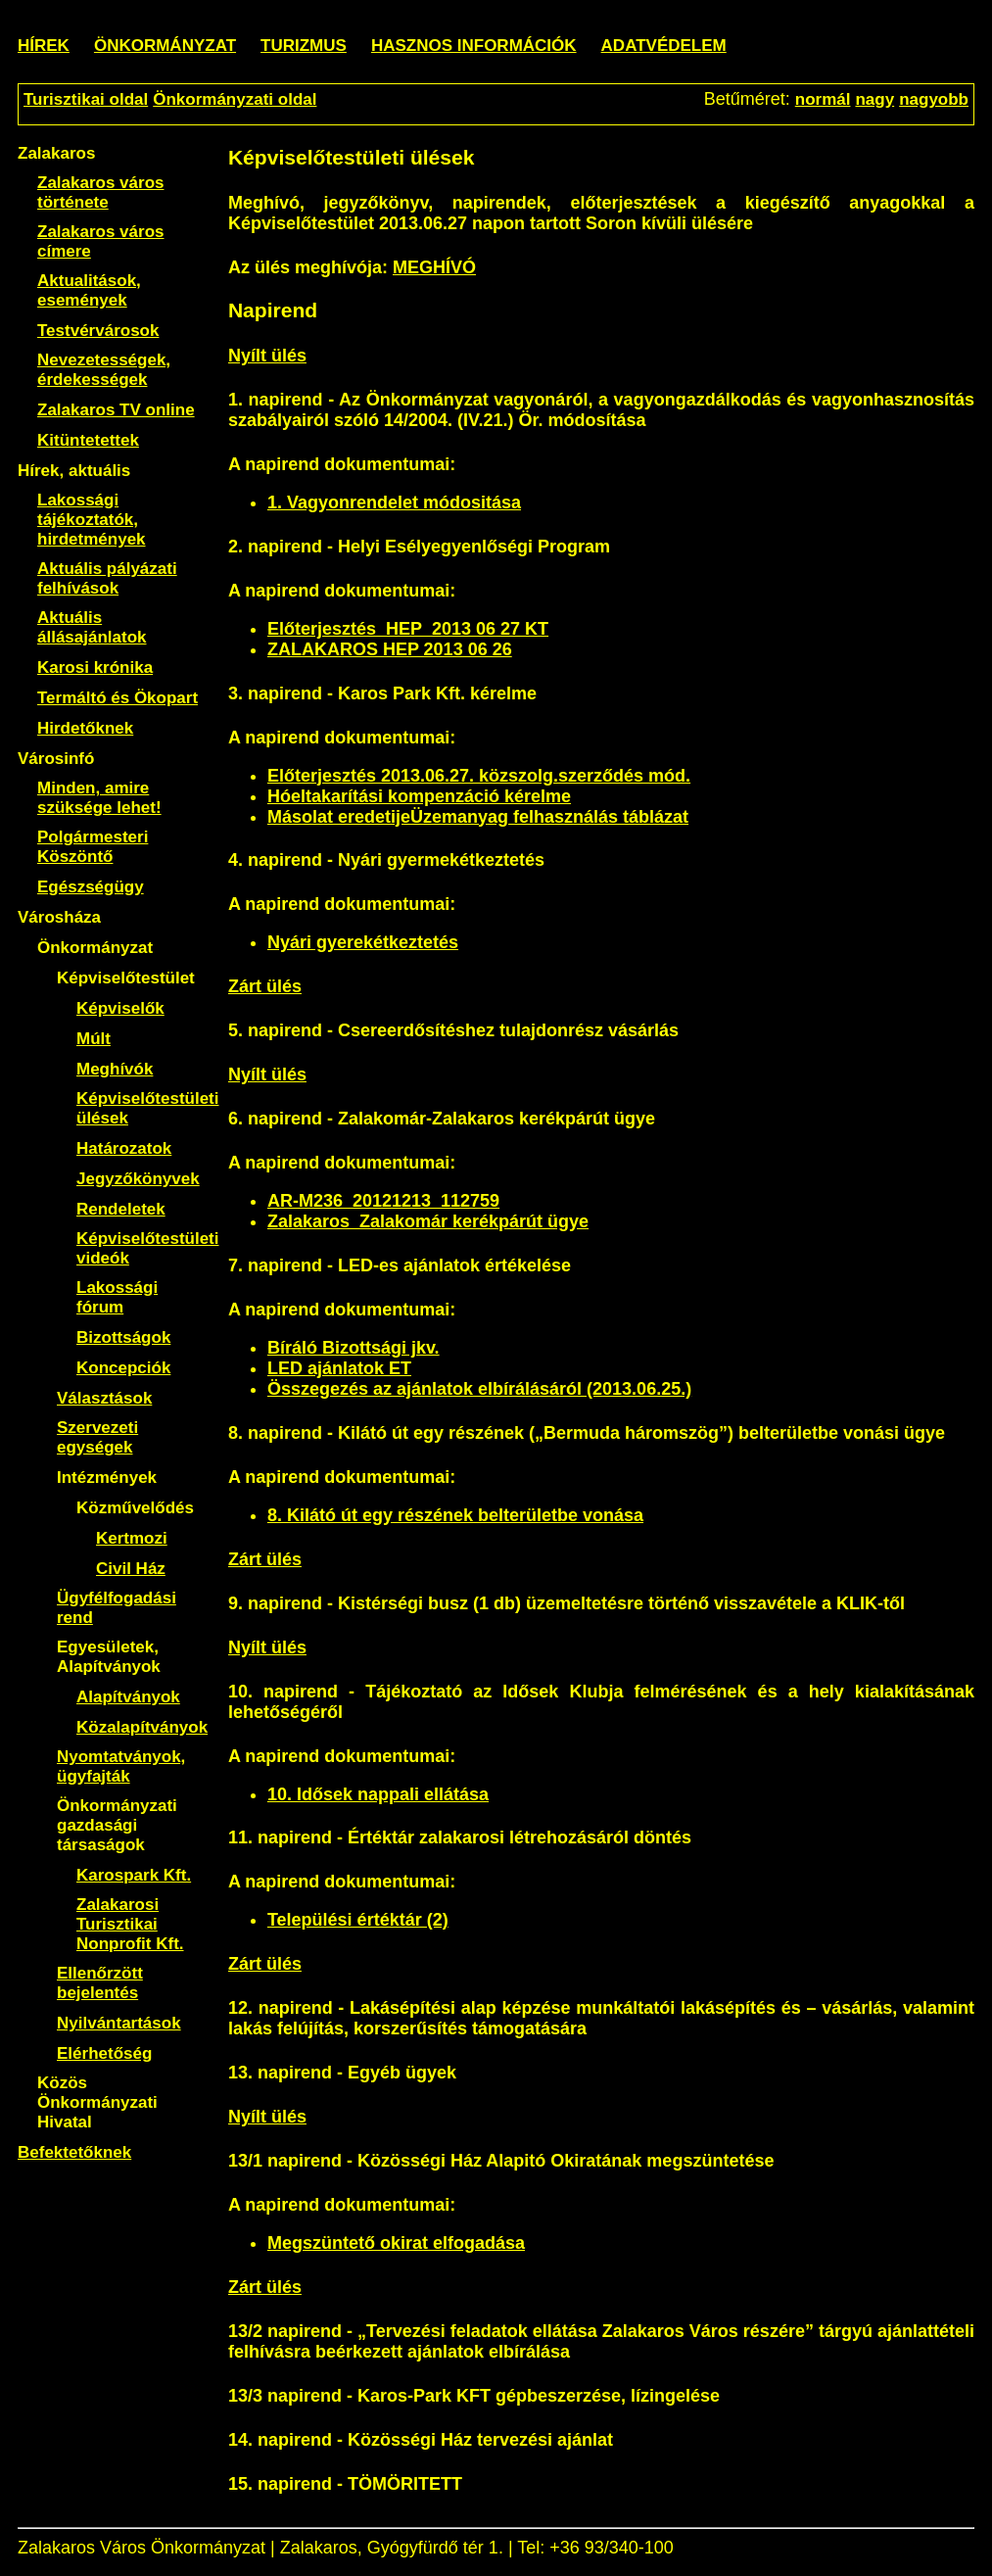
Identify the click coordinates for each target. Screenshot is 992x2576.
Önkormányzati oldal (234, 99)
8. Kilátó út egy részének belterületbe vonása (455, 1515)
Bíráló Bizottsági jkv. (353, 1348)
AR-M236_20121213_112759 (383, 1201)
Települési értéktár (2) (358, 1920)
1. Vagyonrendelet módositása (394, 502)
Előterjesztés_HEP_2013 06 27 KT (407, 629)
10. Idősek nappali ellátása (378, 1794)
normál (823, 99)
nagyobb (933, 99)
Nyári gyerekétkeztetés (362, 942)
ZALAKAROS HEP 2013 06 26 (389, 649)
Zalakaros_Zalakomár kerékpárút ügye (428, 1221)
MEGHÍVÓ (434, 267)
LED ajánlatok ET (339, 1368)
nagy (874, 99)
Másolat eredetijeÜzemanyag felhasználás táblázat (477, 817)
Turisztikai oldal (86, 99)
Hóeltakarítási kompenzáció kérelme (419, 796)
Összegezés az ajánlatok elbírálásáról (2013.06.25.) (479, 1389)
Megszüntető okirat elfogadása (396, 2243)
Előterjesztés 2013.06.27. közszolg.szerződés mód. (478, 776)
